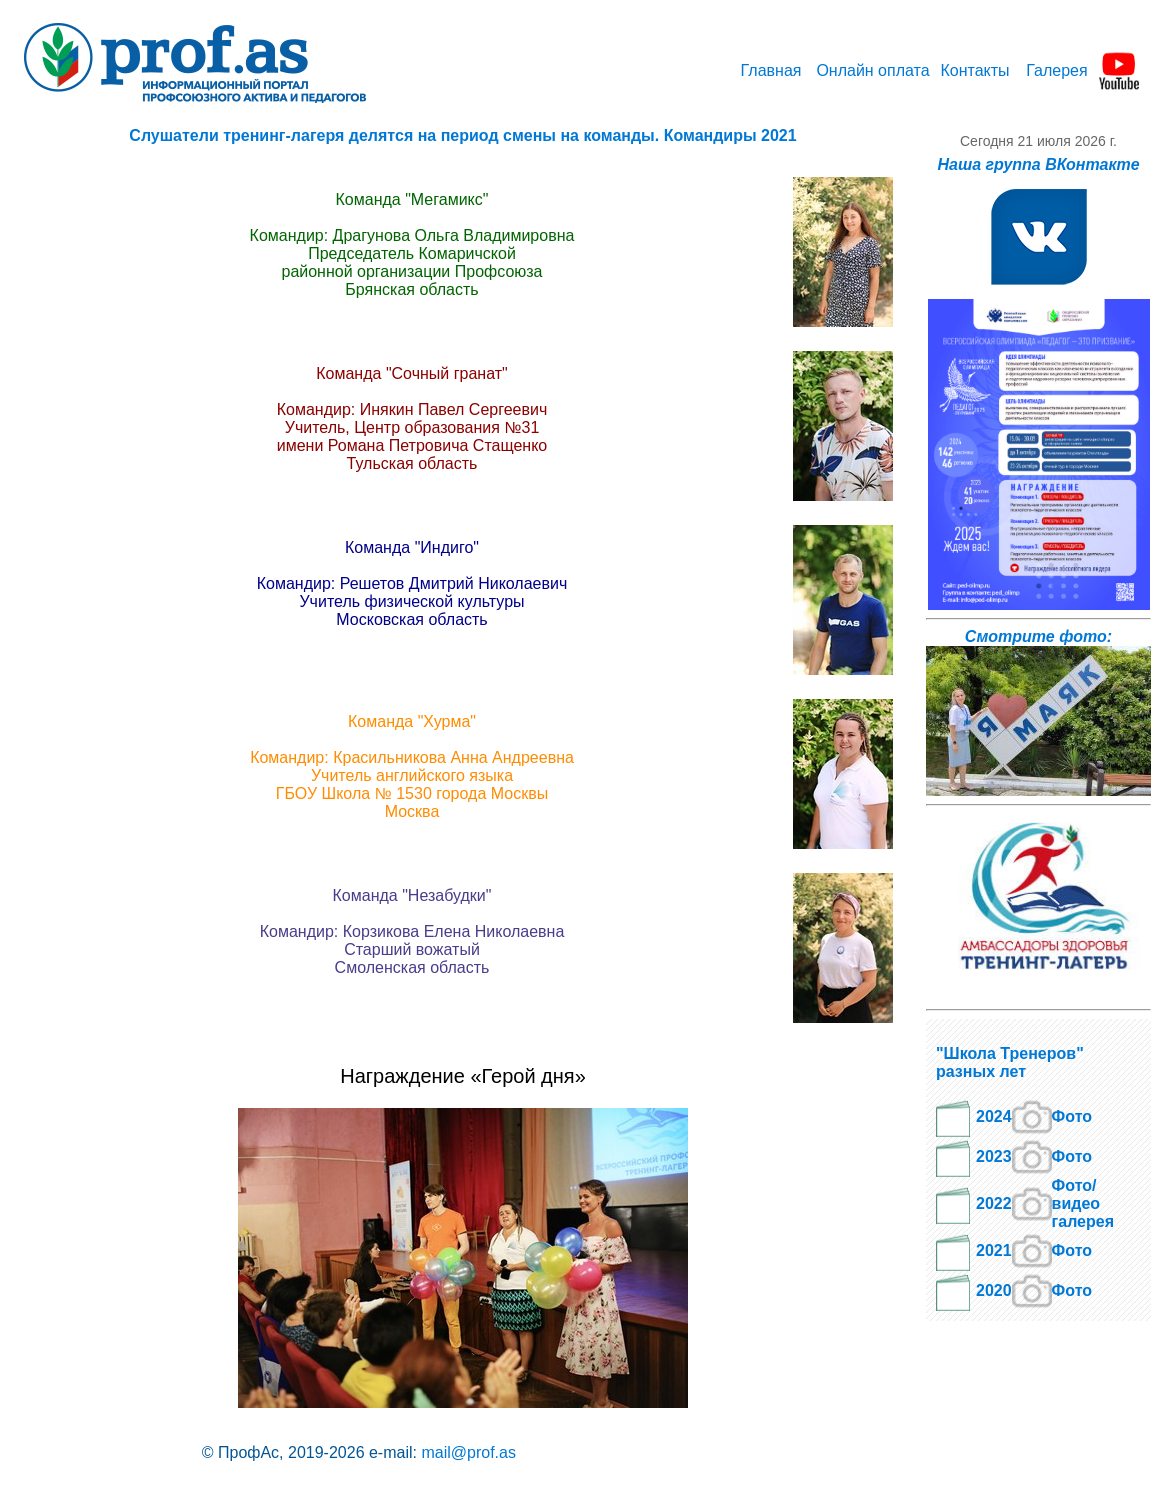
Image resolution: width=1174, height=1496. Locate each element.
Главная (771, 70)
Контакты (974, 70)
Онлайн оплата (872, 70)
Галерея (1056, 70)
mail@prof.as (468, 1452)
